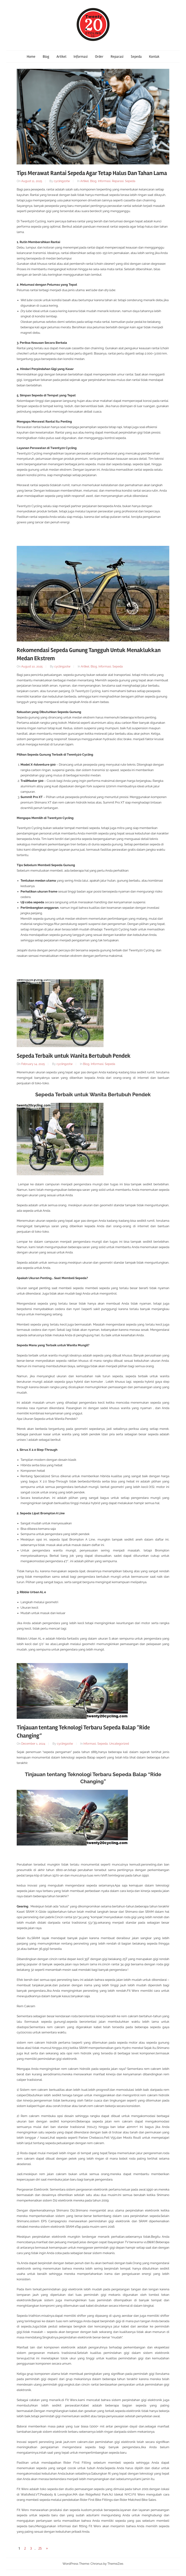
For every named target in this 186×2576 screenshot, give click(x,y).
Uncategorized (119, 1743)
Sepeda (136, 56)
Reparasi (117, 56)
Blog (46, 56)
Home (31, 56)
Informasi (81, 56)
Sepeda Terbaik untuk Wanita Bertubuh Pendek (74, 1055)
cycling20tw (62, 181)
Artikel (61, 56)
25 (40, 2548)
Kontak (154, 56)
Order (99, 56)
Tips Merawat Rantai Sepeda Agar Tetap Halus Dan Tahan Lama (92, 173)
